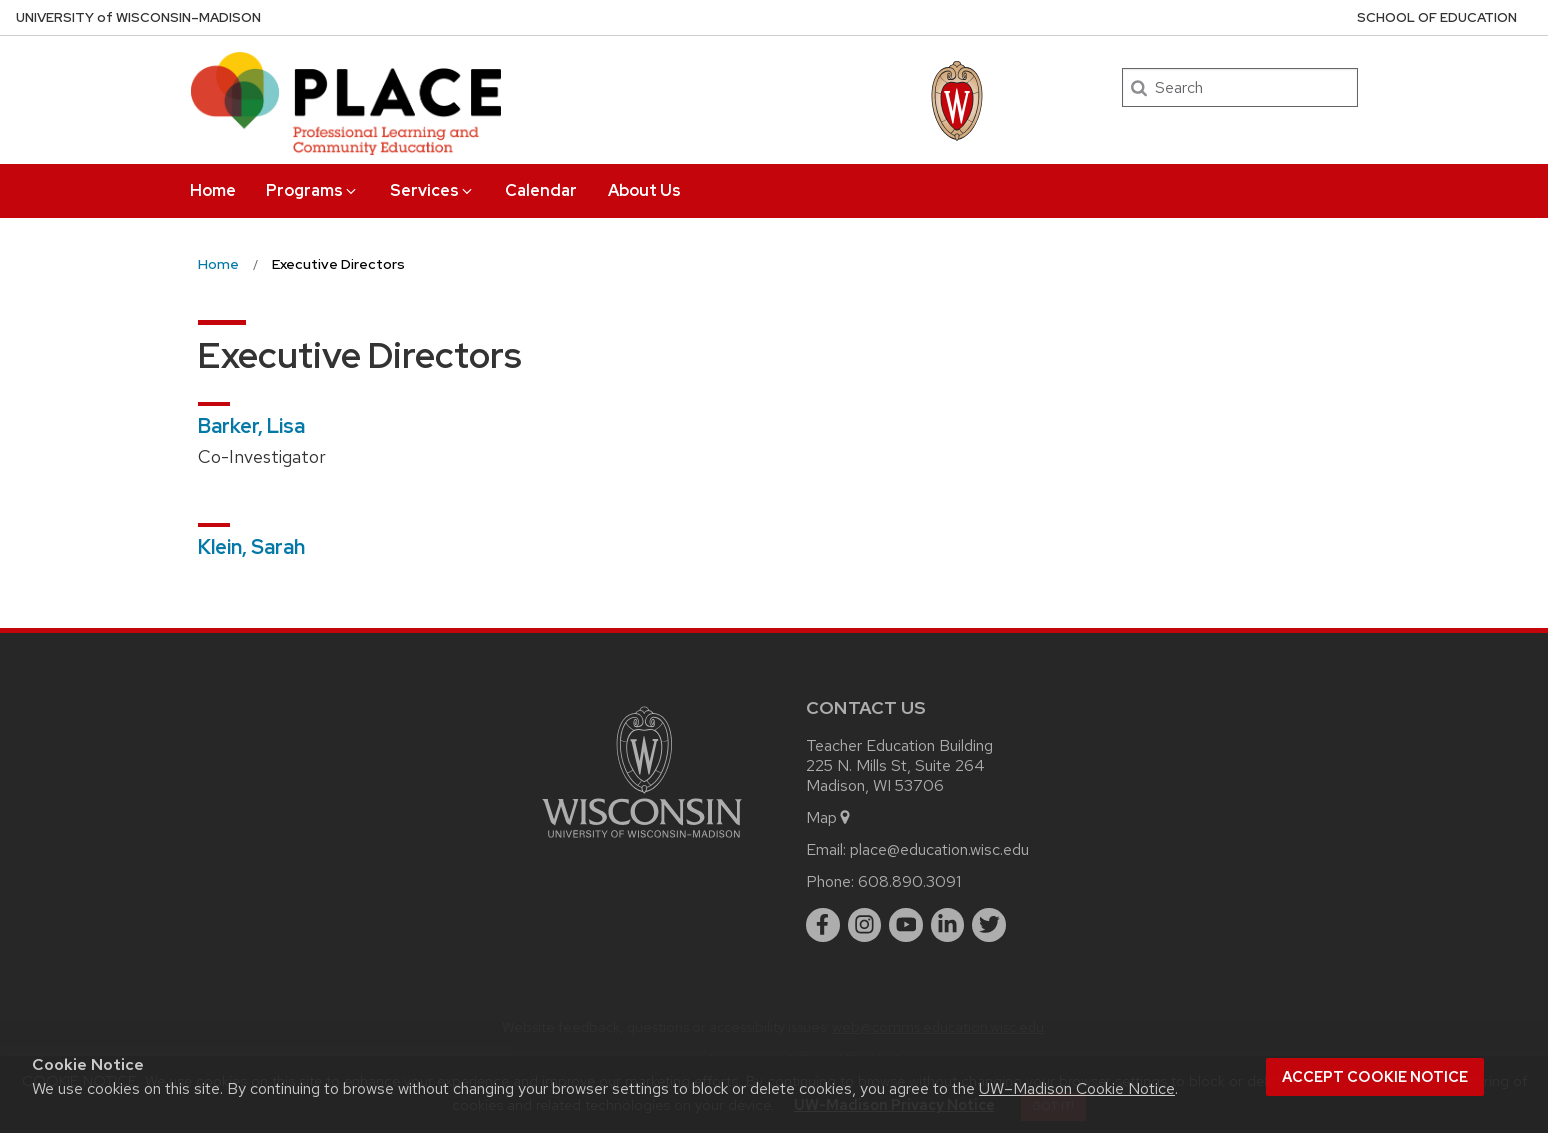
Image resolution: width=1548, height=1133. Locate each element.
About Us (644, 190)
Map (829, 817)
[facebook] (823, 925)
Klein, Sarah (251, 547)
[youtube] (906, 925)
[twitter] (989, 925)
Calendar (541, 190)
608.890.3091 (909, 881)
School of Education (1437, 17)
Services (432, 190)
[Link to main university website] (642, 841)
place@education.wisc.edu (939, 849)
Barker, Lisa (251, 426)
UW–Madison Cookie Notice (1077, 1088)
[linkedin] (948, 925)
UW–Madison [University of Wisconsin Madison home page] (138, 17)
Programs (312, 190)
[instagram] (865, 925)
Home (213, 190)
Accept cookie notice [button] (1375, 1077)
